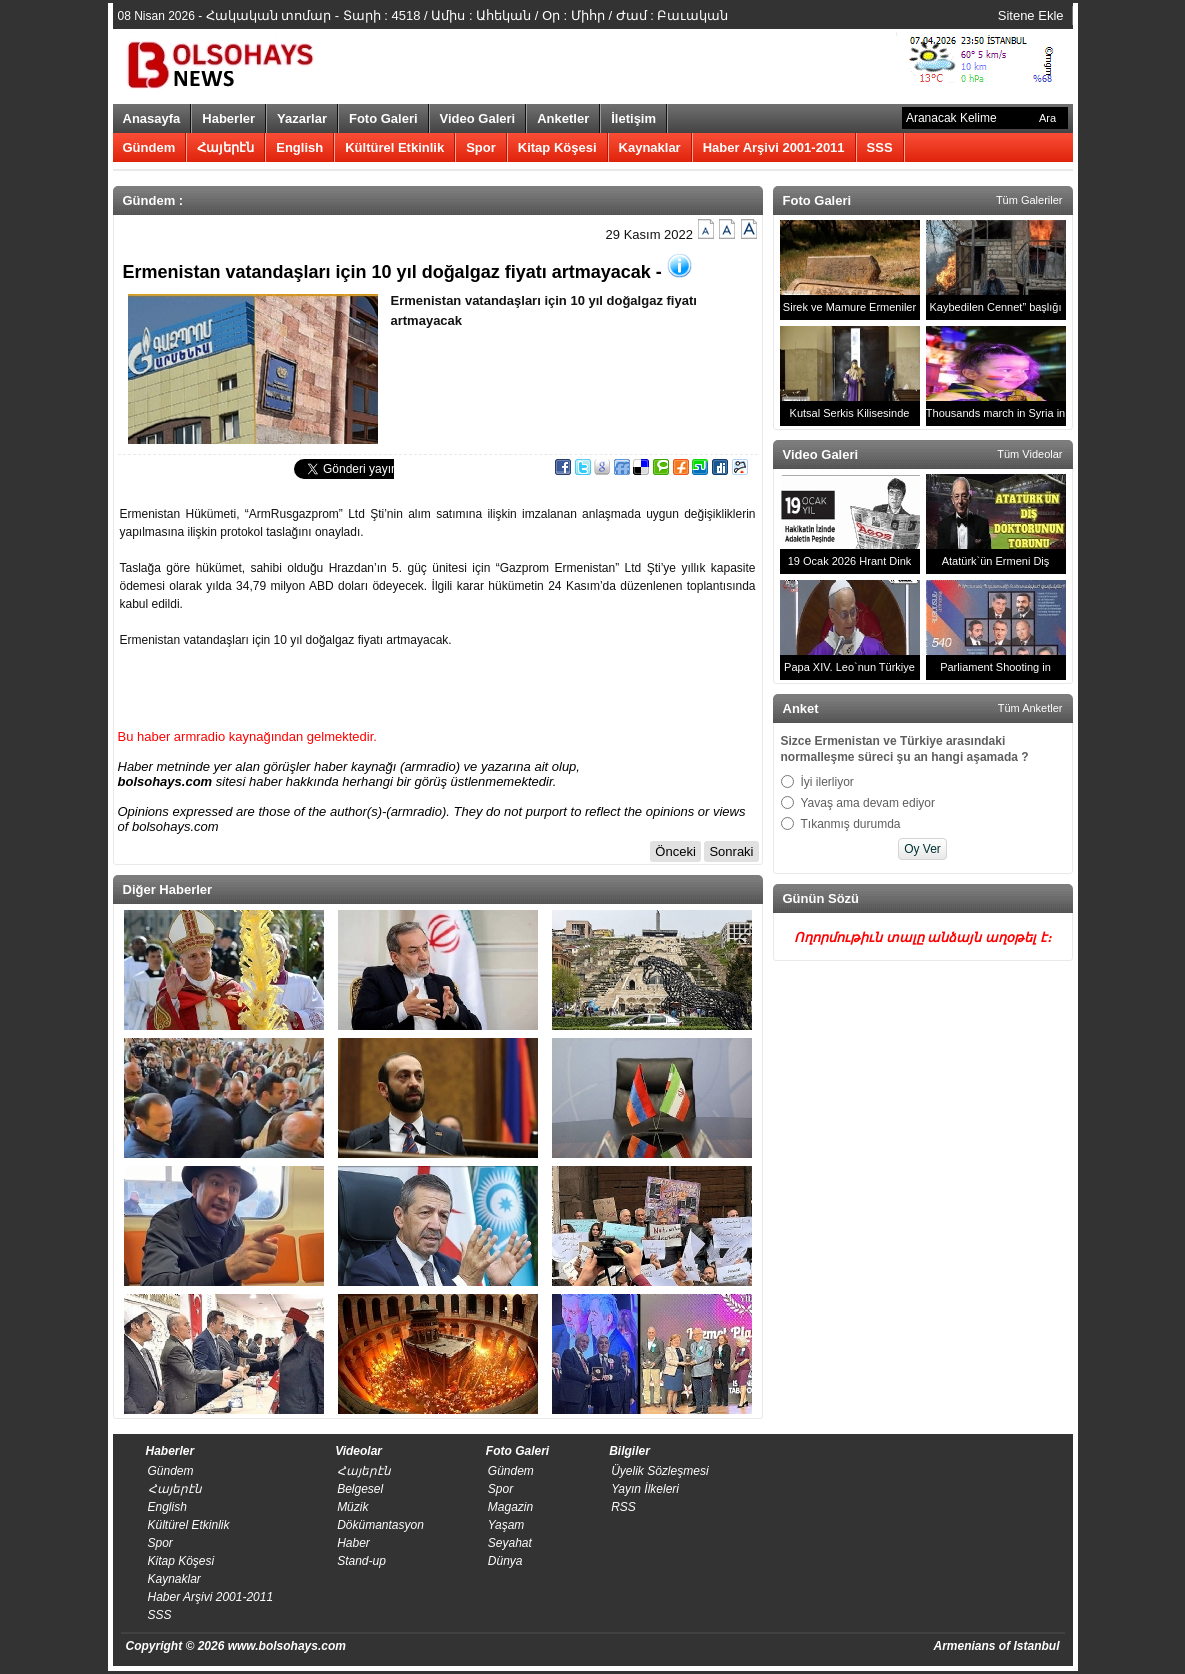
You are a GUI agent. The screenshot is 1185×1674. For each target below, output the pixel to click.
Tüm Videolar (1029, 454)
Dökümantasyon (380, 1525)
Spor (481, 147)
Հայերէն (225, 147)
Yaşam (506, 1525)
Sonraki (731, 851)
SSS (880, 147)
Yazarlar (302, 118)
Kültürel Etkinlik (394, 147)
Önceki (675, 851)
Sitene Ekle (1031, 15)
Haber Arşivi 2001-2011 (774, 147)
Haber (353, 1543)
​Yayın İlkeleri (645, 1489)
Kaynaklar (650, 147)
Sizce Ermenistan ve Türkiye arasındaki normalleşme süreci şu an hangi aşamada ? (905, 749)
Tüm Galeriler (1029, 200)
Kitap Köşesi (557, 147)
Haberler (228, 118)
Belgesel (360, 1489)
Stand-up (361, 1561)
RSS (623, 1507)
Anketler (563, 118)
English (299, 147)
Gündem (149, 147)
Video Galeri (478, 118)
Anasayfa (152, 118)
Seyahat (510, 1543)
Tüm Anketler (1030, 708)
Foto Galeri (383, 118)
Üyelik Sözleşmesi (659, 1471)
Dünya (505, 1561)
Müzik (352, 1507)
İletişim (633, 118)
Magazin (510, 1507)
